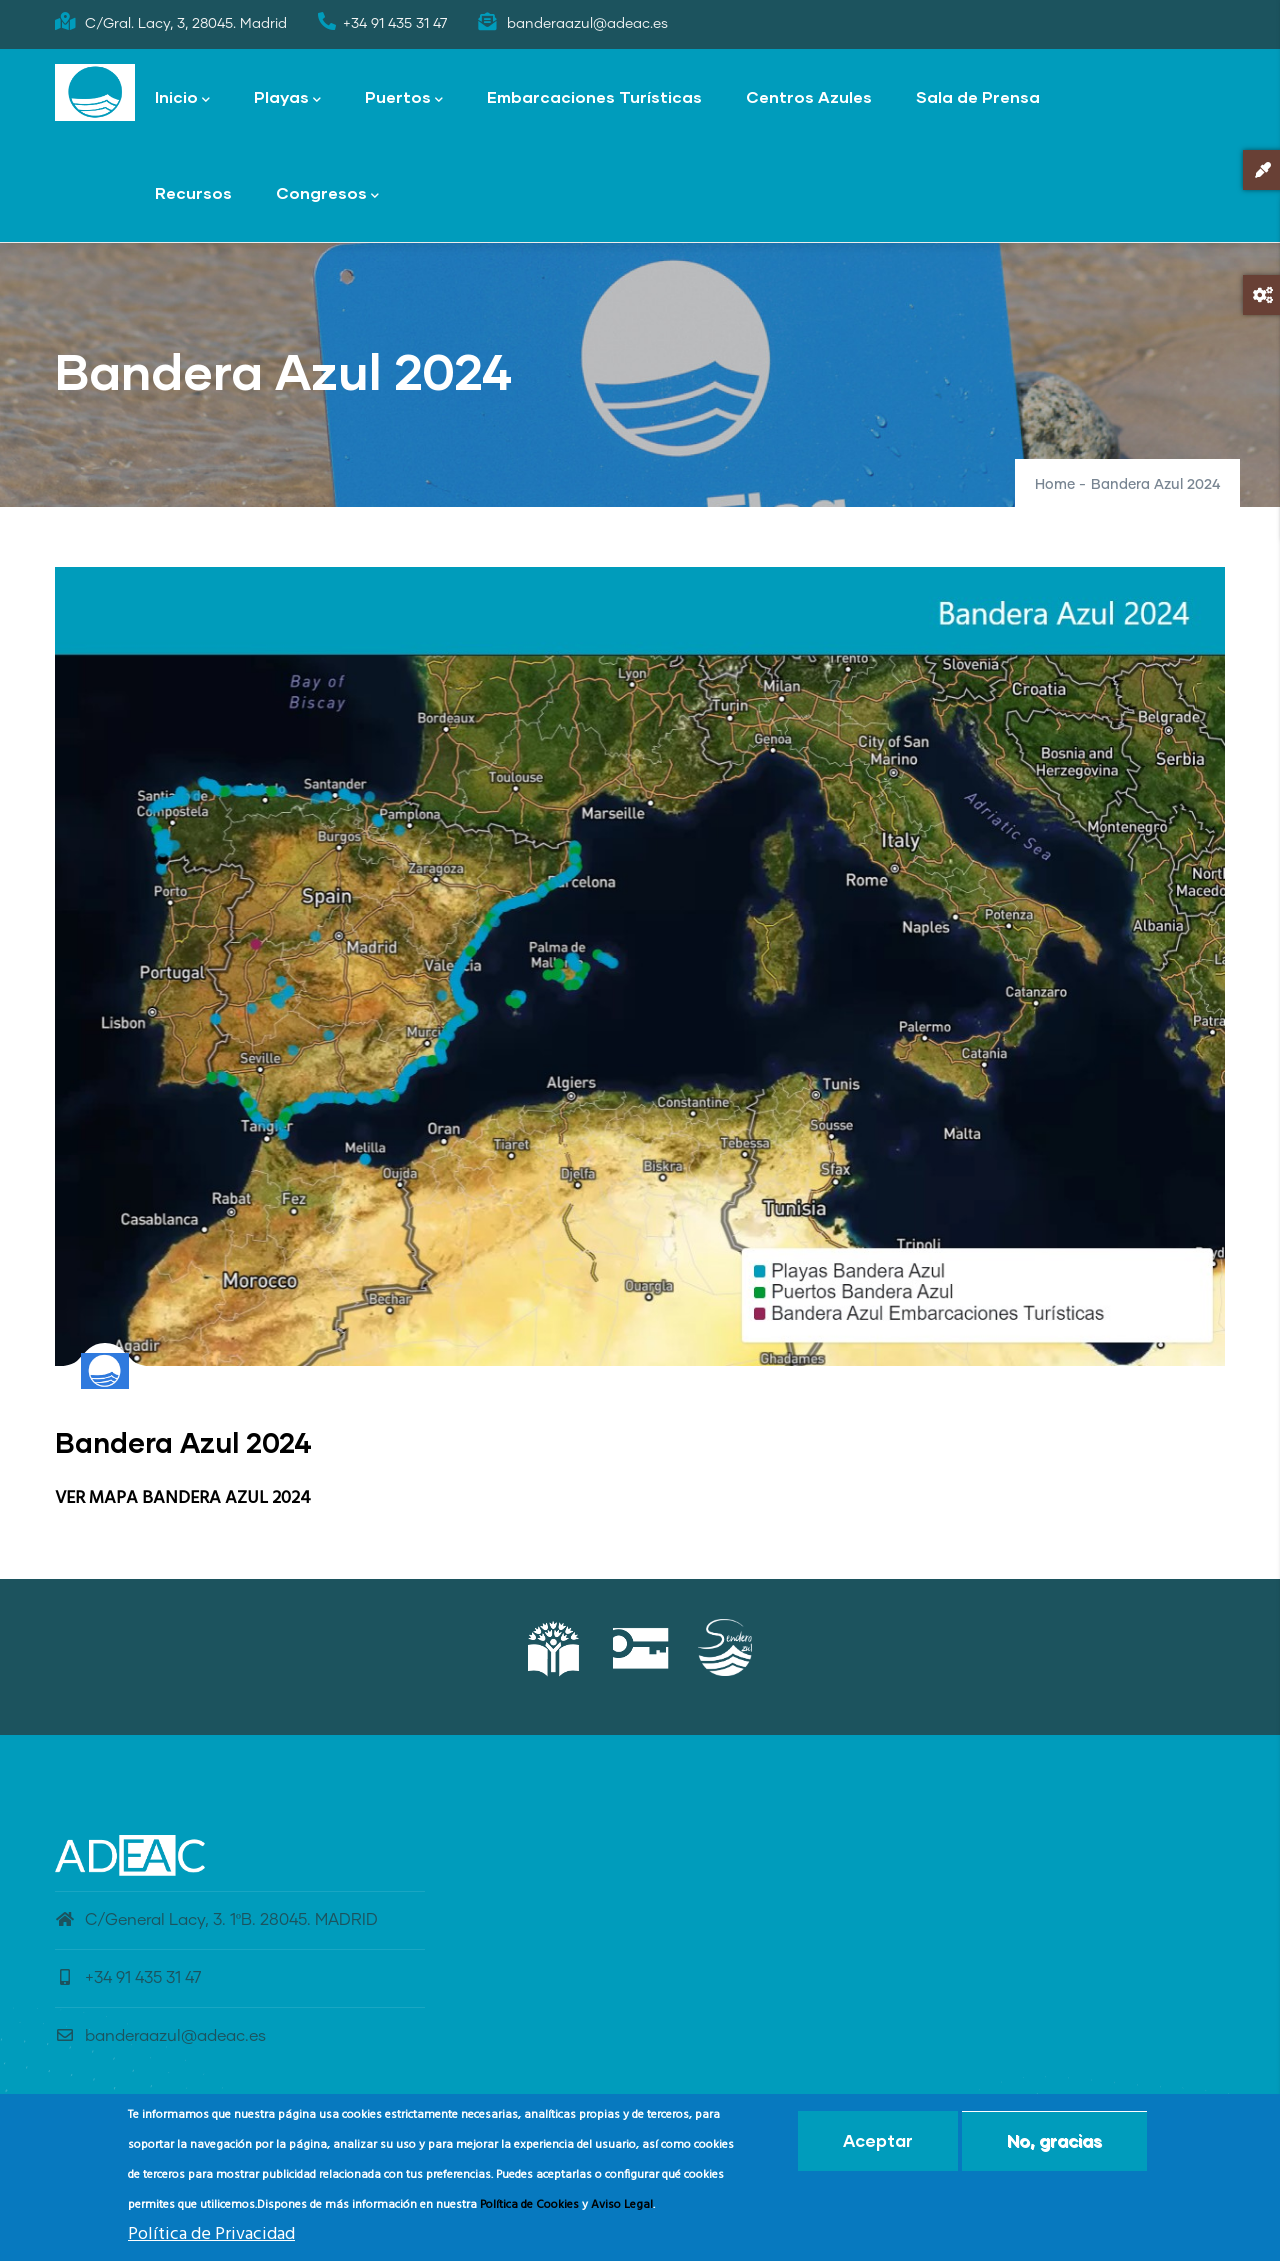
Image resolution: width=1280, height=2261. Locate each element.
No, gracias (1054, 2147)
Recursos (193, 192)
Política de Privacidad (211, 2241)
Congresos (327, 194)
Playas (287, 98)
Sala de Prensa (978, 96)
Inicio (182, 98)
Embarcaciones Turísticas (594, 96)
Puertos (404, 98)
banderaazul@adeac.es (160, 2036)
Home (1055, 485)
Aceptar (878, 2147)
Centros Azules (809, 96)
